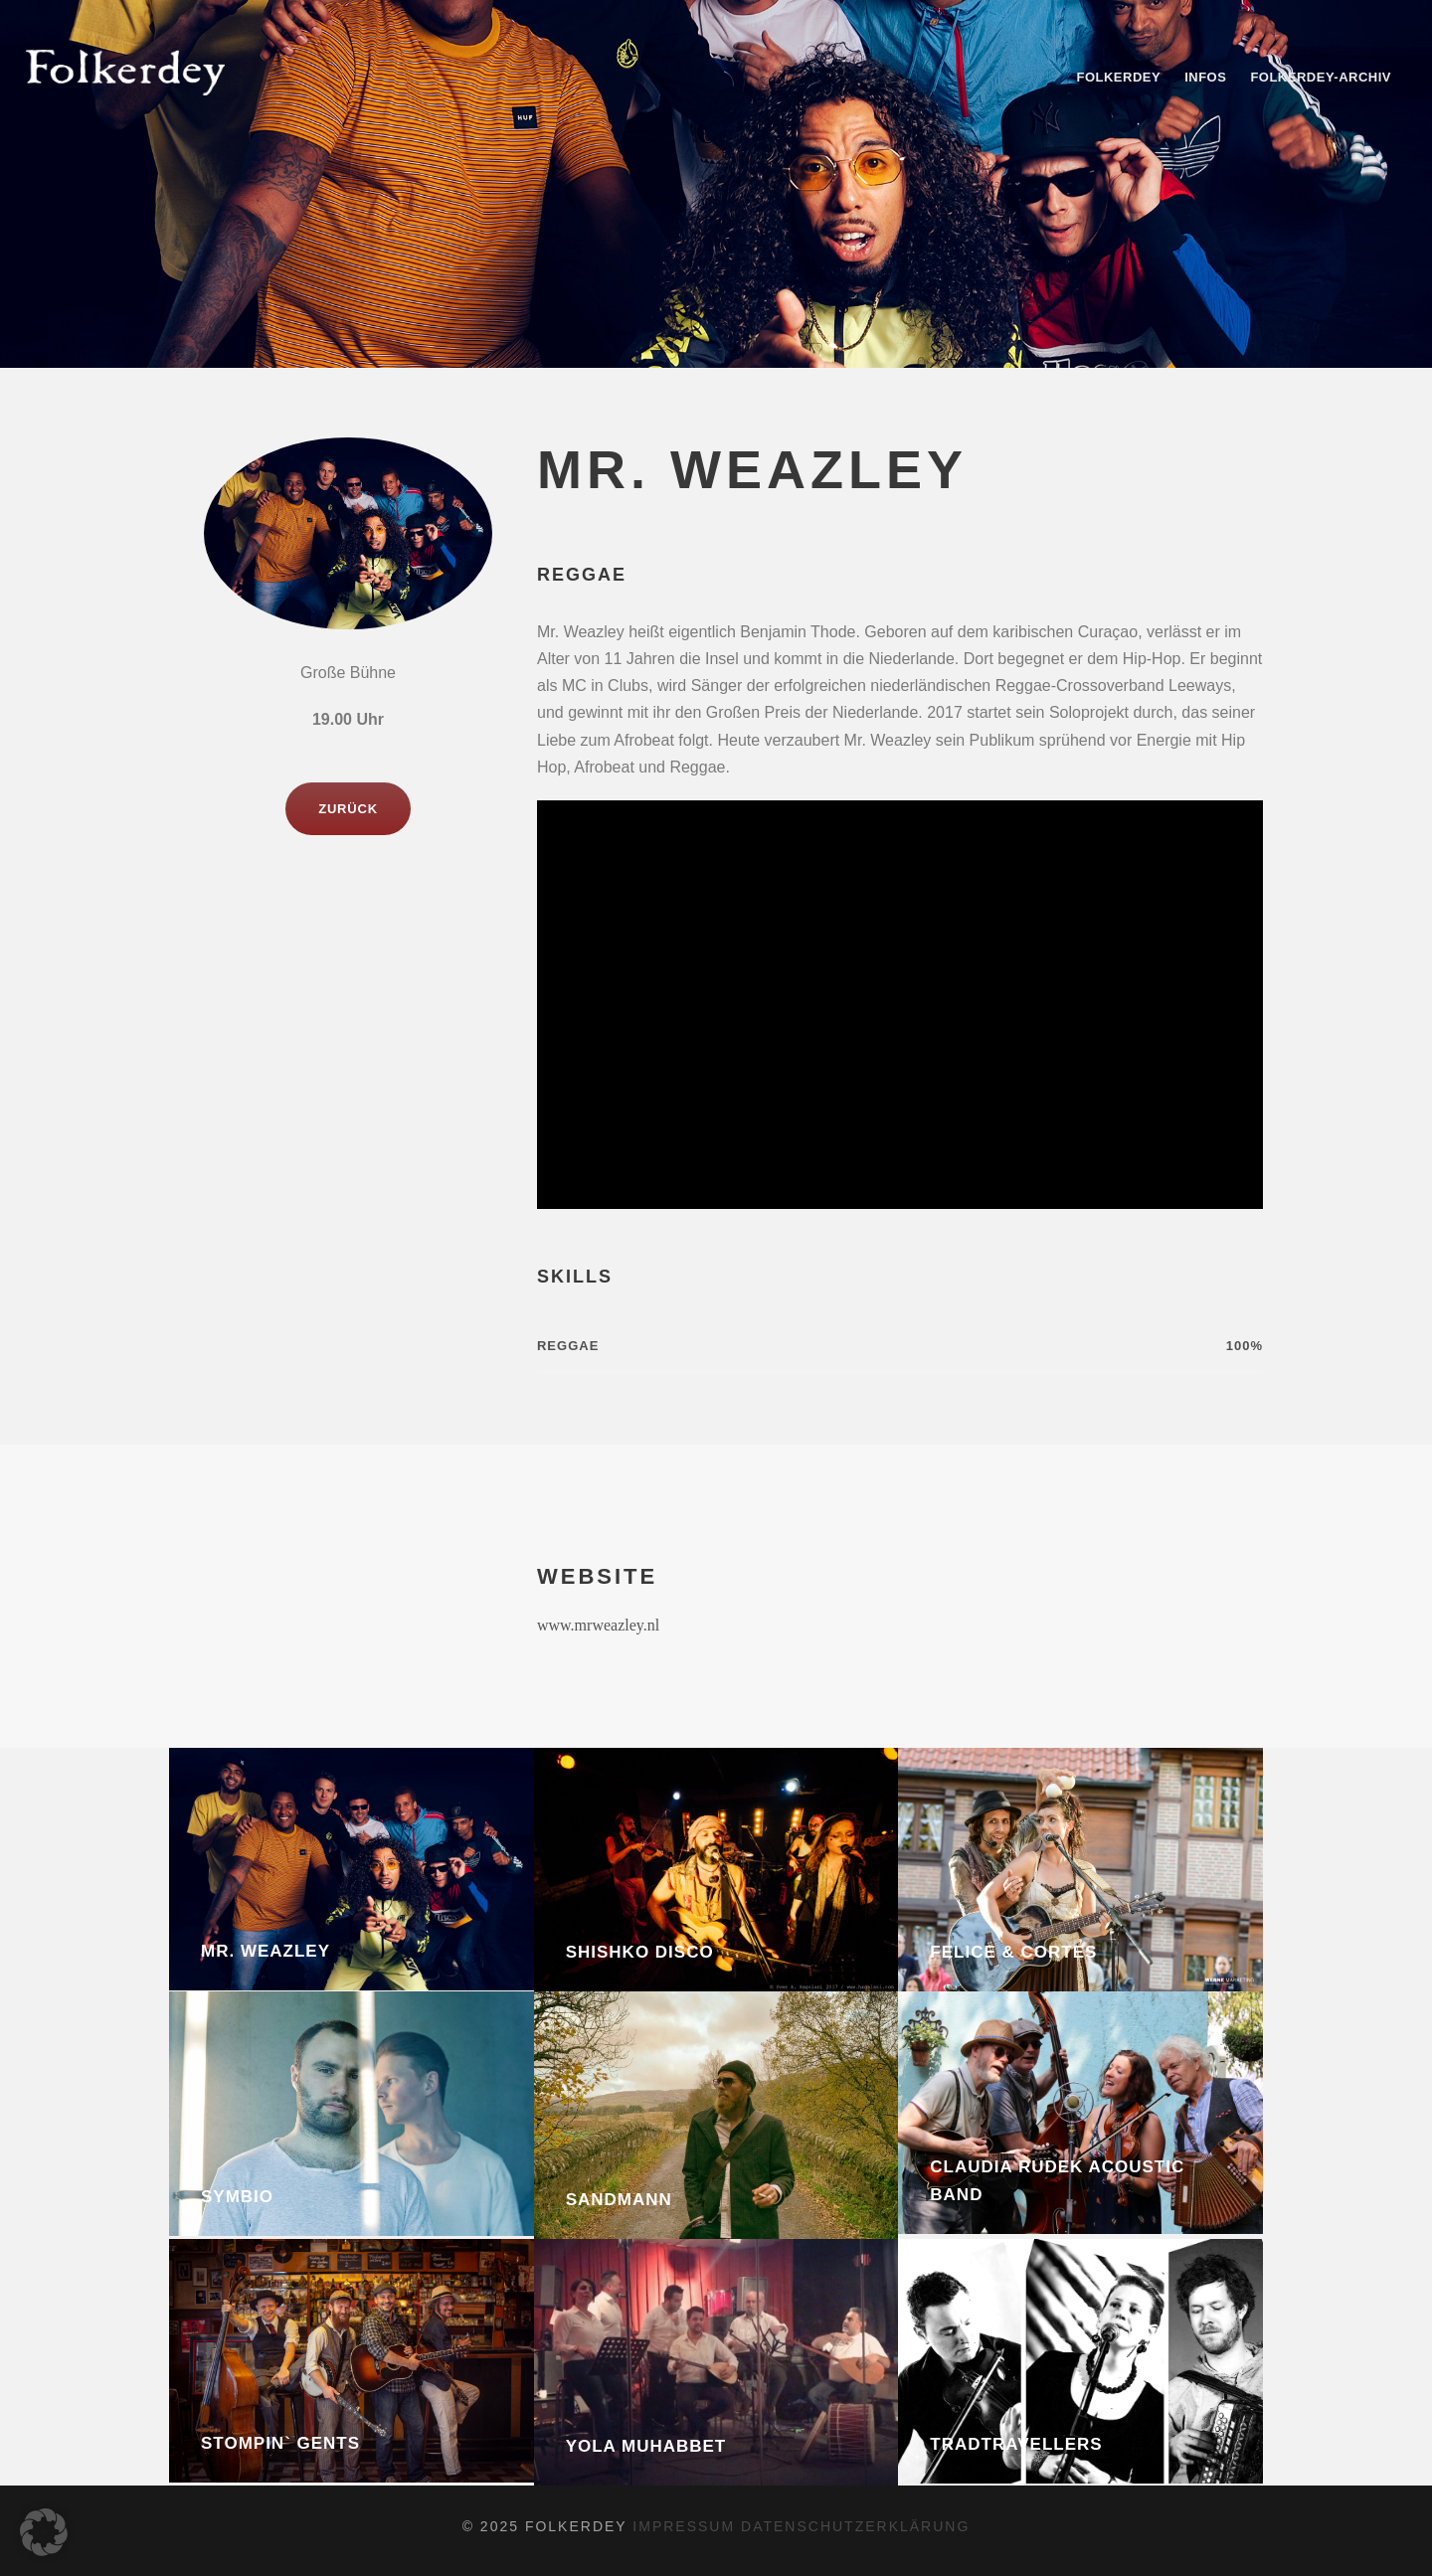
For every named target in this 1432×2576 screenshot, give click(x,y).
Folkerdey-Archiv (1320, 77)
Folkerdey (1118, 77)
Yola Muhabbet (646, 2446)
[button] (44, 2532)
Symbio (237, 2196)
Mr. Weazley (265, 1951)
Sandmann (619, 2199)
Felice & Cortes (1013, 1952)
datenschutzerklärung (855, 2526)
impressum (686, 2526)
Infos (1205, 77)
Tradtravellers (1016, 2444)
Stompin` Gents (280, 2443)
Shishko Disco (640, 1952)
